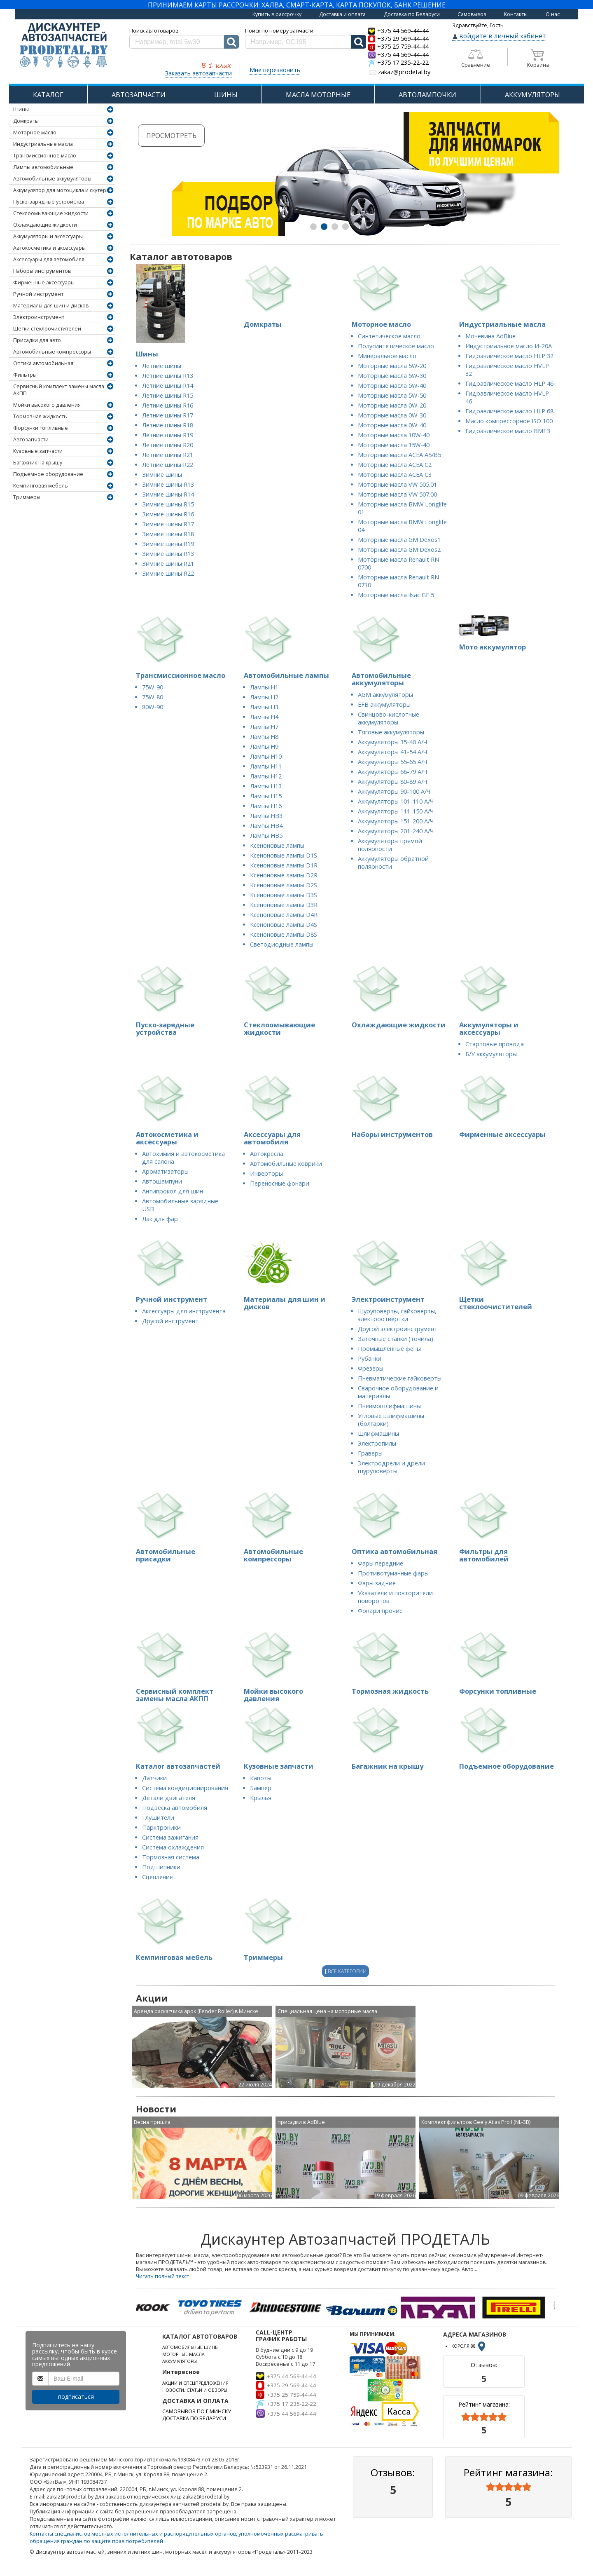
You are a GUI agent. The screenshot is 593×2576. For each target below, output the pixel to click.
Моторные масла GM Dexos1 (399, 540)
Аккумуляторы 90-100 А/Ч (394, 791)
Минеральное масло (387, 356)
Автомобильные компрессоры (52, 351)
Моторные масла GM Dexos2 (399, 549)
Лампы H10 (266, 756)
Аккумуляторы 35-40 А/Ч (392, 742)
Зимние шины (162, 474)
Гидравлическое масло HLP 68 (509, 411)
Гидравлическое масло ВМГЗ (507, 431)
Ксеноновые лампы (277, 845)
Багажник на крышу (37, 462)
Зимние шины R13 (168, 484)
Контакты (516, 14)
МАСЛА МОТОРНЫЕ (318, 94)
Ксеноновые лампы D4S (283, 924)
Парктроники (161, 1827)
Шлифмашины (378, 1433)
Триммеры (26, 497)
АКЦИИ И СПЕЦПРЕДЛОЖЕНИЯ (195, 2383)
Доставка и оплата (342, 14)
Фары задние (377, 1583)
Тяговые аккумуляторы (391, 732)
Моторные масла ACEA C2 (395, 465)
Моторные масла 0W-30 (392, 415)
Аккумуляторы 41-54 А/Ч (392, 752)
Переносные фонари (279, 1183)
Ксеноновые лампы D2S (283, 885)
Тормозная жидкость (40, 416)
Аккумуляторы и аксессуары (48, 236)
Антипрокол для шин (172, 1191)
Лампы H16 (266, 806)
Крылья (260, 1798)
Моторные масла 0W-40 (392, 425)
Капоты (260, 1778)
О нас (553, 14)
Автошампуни (162, 1181)
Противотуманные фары (393, 1573)
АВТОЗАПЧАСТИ (139, 94)
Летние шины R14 (167, 385)
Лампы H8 (264, 737)
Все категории (346, 1971)
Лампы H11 (266, 766)
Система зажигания (170, 1837)
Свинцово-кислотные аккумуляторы (388, 718)
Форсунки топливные (40, 427)
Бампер (260, 1788)
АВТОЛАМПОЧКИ (427, 94)
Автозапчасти (31, 439)
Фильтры (25, 374)
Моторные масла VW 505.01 (397, 484)
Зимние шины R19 (168, 544)
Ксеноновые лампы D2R (284, 875)
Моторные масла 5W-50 (392, 395)
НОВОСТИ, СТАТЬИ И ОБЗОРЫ (194, 2390)
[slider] (484, 2417)
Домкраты (26, 120)
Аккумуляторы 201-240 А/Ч (396, 831)
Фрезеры (370, 1368)
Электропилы (377, 1443)
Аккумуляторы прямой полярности (390, 845)
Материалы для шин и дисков (51, 305)
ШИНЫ (226, 94)
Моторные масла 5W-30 (392, 376)
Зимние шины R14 (168, 494)
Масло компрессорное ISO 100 (509, 421)
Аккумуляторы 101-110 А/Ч (396, 801)
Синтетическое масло (389, 336)
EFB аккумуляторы (384, 704)
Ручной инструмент (38, 294)
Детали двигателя (168, 1798)
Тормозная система (170, 1857)
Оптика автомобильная (43, 363)
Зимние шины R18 (168, 534)
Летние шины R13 (167, 376)
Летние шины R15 (167, 395)
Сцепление (157, 1877)
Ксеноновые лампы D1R (284, 865)
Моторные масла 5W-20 (392, 366)
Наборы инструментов (42, 270)
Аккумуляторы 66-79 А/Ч (392, 772)
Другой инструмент (170, 1321)
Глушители (158, 1817)
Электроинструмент (38, 317)
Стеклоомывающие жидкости (51, 213)
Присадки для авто (37, 340)
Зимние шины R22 (168, 573)
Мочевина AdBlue (490, 336)
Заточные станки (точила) (395, 1339)
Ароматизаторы (165, 1171)
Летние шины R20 (167, 445)
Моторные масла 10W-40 (394, 435)
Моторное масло (34, 132)
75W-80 (152, 697)
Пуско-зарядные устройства (48, 201)
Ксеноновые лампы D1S (283, 855)
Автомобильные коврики (286, 1163)
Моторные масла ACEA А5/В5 (399, 455)
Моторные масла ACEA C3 (395, 474)
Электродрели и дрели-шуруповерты (392, 1467)
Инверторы (266, 1173)
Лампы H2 (264, 697)
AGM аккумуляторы (385, 694)
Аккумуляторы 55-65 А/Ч (392, 762)
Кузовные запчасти (38, 451)
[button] (313, 226)
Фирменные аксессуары (44, 282)
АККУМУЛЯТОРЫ (532, 94)
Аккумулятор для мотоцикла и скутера (61, 190)
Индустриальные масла (43, 144)
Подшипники (161, 1867)
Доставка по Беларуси (412, 14)
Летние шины (161, 366)
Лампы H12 (266, 776)
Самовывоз (472, 14)
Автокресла (266, 1154)
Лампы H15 (266, 796)
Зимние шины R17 (168, 524)
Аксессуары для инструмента (184, 1311)
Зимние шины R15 (168, 504)
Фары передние (380, 1563)
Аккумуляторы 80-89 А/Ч (392, 781)
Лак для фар (160, 1219)
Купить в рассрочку (276, 14)
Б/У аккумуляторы (491, 1054)
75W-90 (152, 687)
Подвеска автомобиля (174, 1808)
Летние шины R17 (167, 415)
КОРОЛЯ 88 (469, 2346)
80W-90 (152, 707)
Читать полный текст (162, 2276)
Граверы (370, 1453)
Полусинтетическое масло (396, 346)
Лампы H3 (264, 707)
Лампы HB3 (266, 816)
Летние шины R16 (167, 405)
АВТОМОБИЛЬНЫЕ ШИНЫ (190, 2347)
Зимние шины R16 (168, 514)
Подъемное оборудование (48, 474)
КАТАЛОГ (48, 94)
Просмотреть (180, 135)
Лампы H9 (264, 746)
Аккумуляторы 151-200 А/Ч (396, 821)
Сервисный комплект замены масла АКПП (58, 390)
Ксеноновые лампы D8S (283, 934)
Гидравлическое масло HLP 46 (509, 383)
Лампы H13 (266, 786)
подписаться (76, 2396)
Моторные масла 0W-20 (392, 405)
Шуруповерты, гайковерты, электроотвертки (397, 1315)
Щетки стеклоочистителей (47, 328)
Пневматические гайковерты (399, 1378)
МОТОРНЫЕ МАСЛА (183, 2354)
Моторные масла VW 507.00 (397, 494)
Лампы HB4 (266, 826)
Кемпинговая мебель (40, 485)
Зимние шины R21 (168, 563)
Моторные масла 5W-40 (392, 385)
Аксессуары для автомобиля (48, 259)
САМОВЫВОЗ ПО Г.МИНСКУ (196, 2411)
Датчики (154, 1778)
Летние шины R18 (167, 425)
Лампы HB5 (266, 835)
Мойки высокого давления (47, 404)
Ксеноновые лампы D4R (284, 915)
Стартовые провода (494, 1044)
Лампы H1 (264, 687)
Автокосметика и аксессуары (49, 247)
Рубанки (369, 1358)
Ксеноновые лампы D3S (283, 895)
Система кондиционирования (185, 1788)
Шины (21, 109)
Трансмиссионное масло (44, 155)
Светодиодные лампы (281, 944)
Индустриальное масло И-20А (508, 346)
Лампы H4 (264, 717)
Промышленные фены (389, 1348)
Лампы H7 (264, 727)
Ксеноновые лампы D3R (284, 905)
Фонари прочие (380, 1611)
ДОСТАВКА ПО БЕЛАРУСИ (194, 2418)
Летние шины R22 (167, 465)
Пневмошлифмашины (389, 1406)
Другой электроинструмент (397, 1329)
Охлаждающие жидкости (45, 224)
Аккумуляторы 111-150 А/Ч (396, 811)
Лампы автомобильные (43, 167)
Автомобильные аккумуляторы (52, 178)
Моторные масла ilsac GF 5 (396, 595)
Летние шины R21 (167, 455)
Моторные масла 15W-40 (394, 445)
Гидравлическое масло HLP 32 (509, 356)
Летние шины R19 (167, 435)
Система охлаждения (173, 1847)
